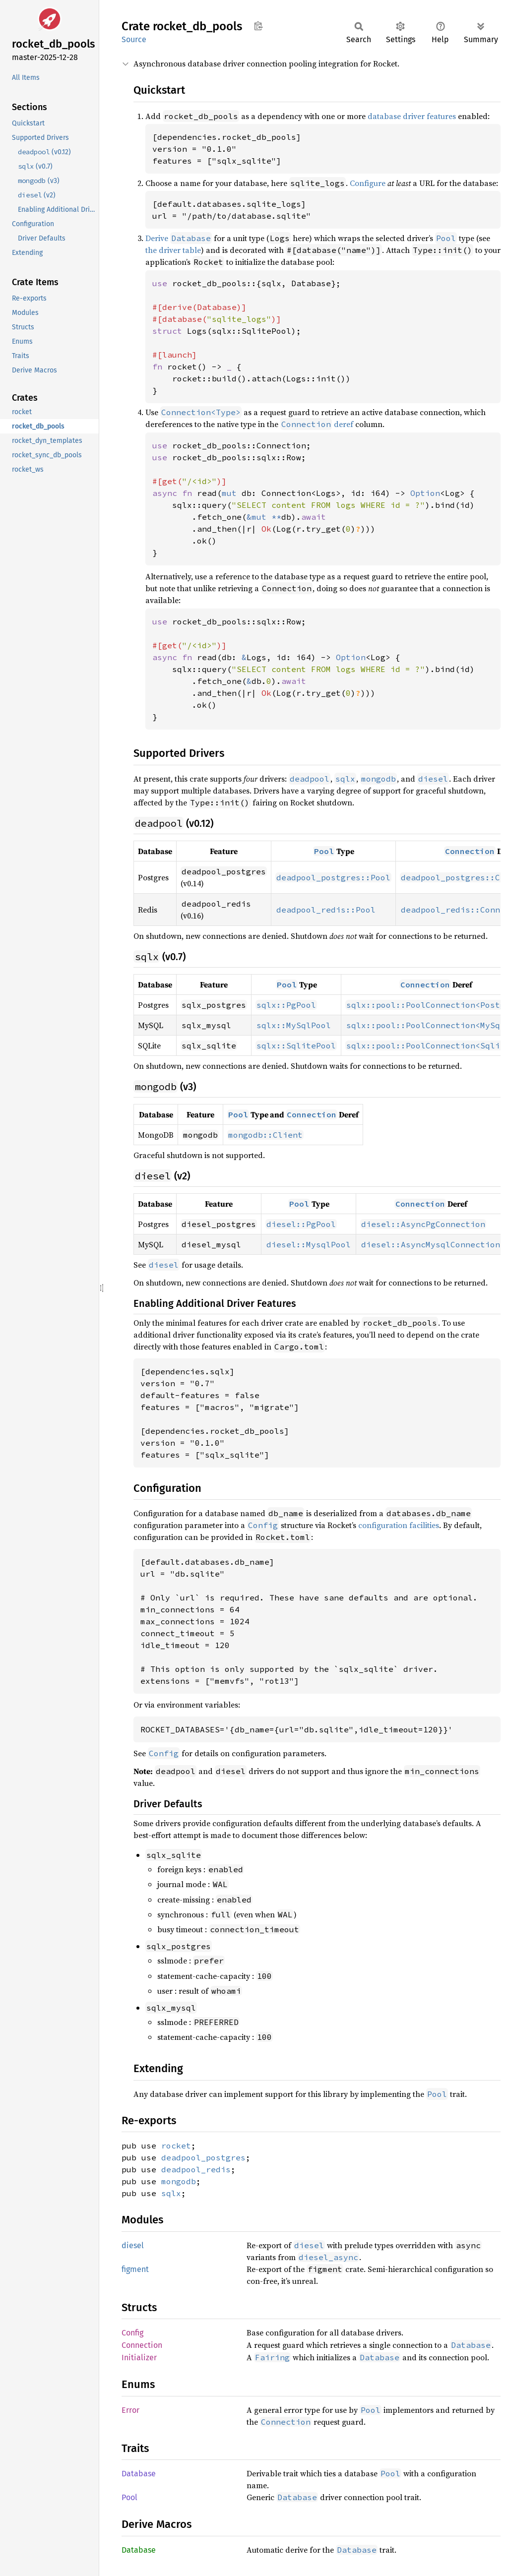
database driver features (412, 116)
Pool (129, 2497)
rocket (176, 2145)
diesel (133, 2245)
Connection (142, 2345)
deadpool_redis (196, 2169)
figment (135, 2269)
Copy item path (258, 25)
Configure (367, 183)
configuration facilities (398, 1525)
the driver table (173, 250)
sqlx (171, 2193)
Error (130, 2410)
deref (316, 424)
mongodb (178, 2181)
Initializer (139, 2357)
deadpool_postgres (203, 2157)
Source (134, 39)
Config (132, 2332)
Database (139, 2473)
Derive (156, 238)
